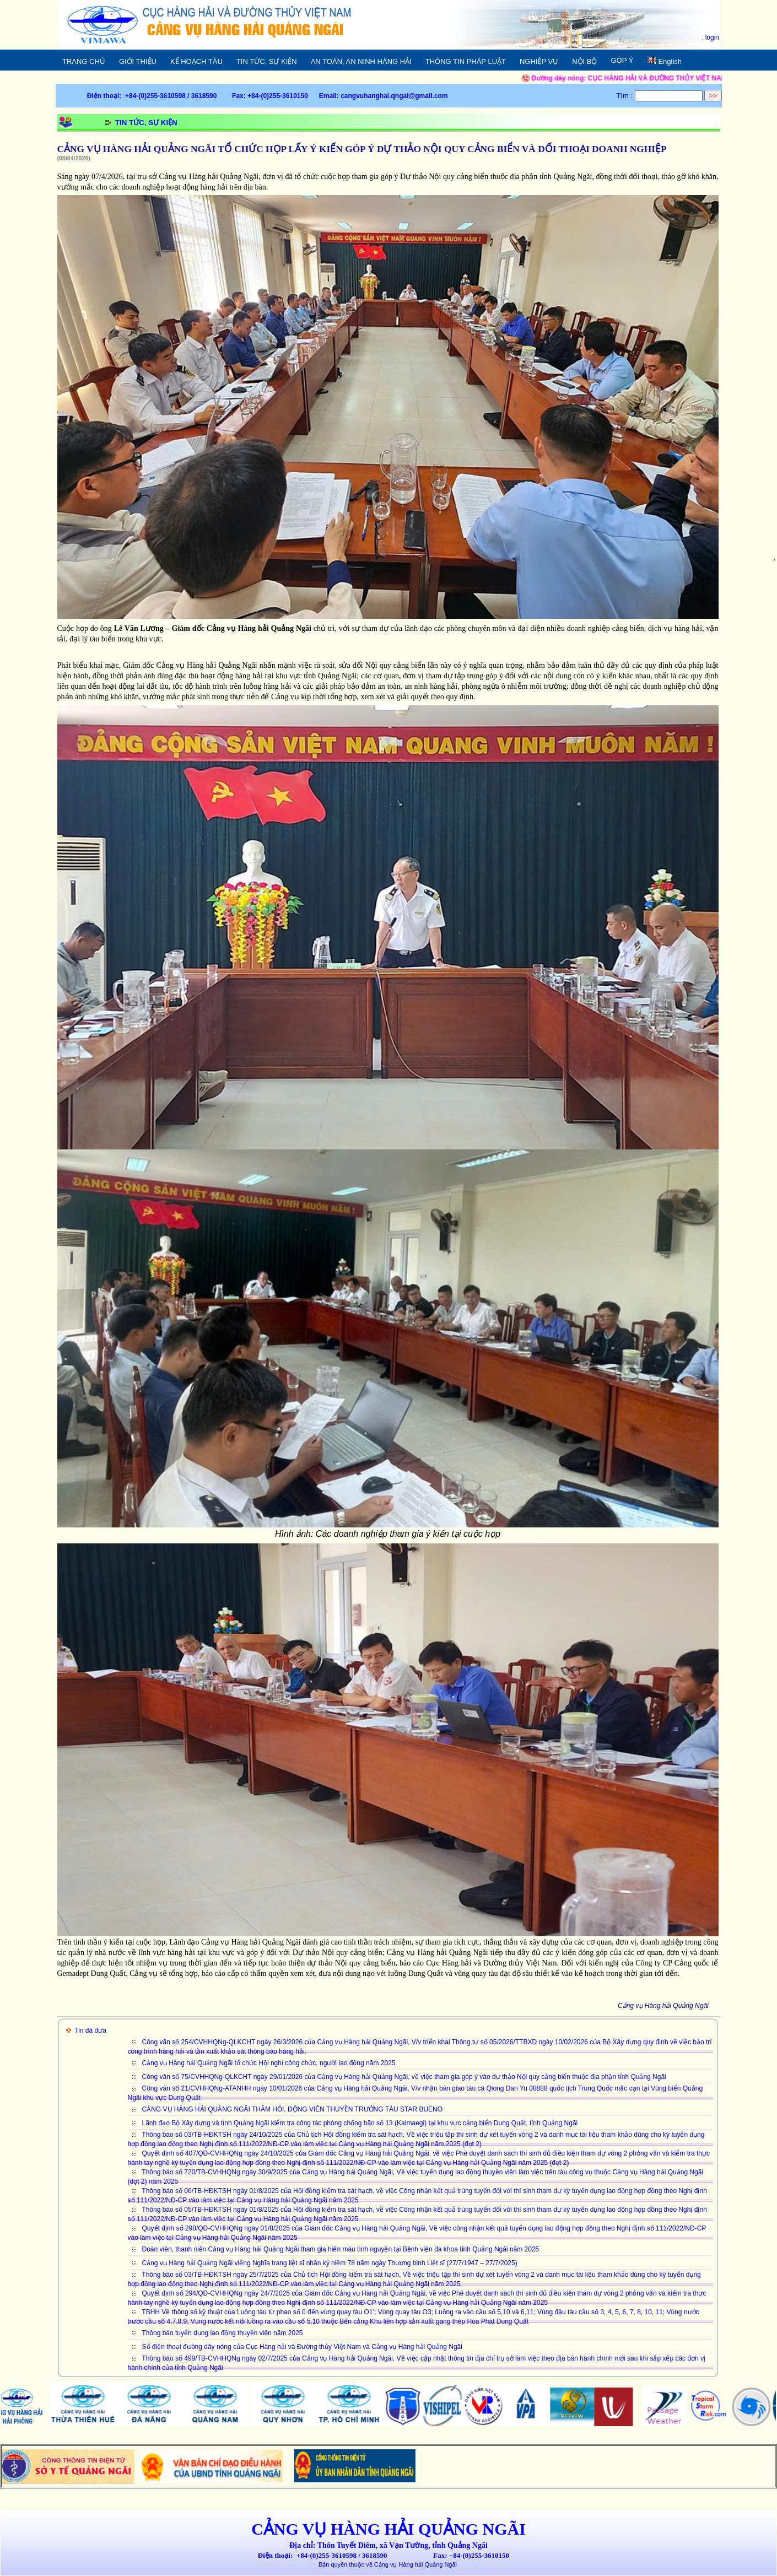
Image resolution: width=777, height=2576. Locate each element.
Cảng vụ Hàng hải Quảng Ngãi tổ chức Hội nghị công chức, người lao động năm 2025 (269, 2063)
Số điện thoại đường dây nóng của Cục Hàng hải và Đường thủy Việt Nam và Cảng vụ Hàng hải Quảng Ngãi (302, 2347)
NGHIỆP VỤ (545, 60)
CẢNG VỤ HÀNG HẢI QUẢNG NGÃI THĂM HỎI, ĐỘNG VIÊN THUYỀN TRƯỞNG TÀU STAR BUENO (292, 2109)
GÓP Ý (622, 60)
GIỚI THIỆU (144, 60)
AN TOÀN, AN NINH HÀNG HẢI (361, 61)
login (712, 37)
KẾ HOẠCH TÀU (203, 60)
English (664, 61)
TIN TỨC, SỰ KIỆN (266, 61)
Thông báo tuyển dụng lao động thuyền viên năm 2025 (222, 2333)
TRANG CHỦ (83, 61)
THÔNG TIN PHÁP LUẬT (472, 60)
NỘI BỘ (590, 60)
